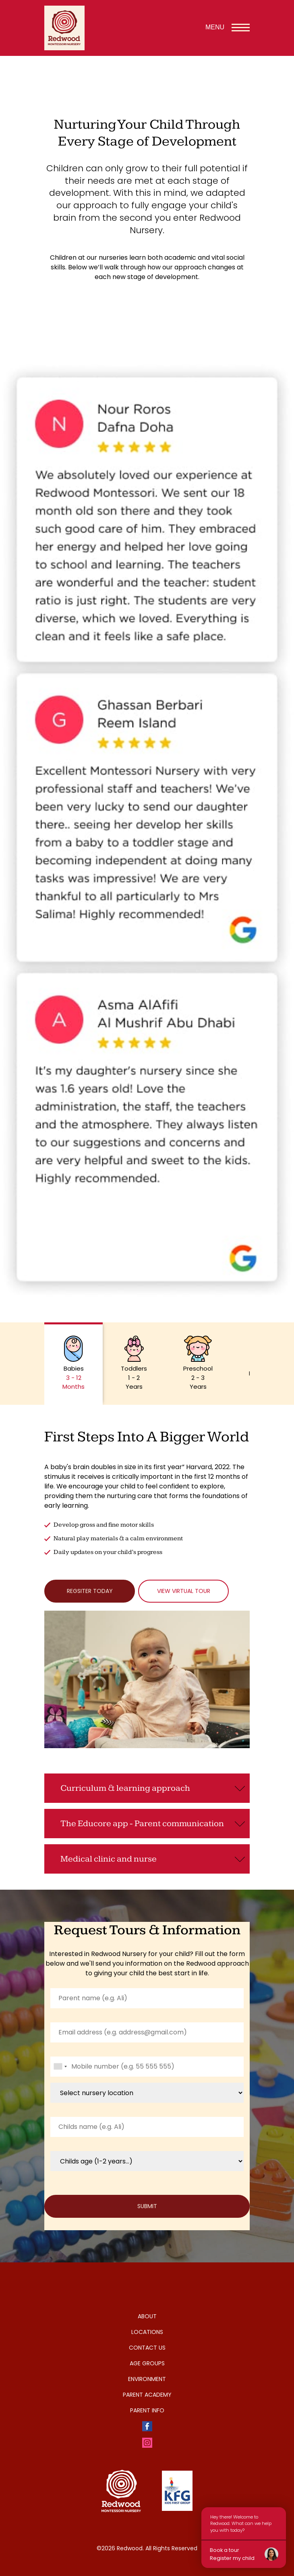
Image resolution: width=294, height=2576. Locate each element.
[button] (73, 1363)
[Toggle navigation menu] (241, 28)
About (147, 2316)
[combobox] (60, 2066)
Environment (147, 2379)
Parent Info (147, 2410)
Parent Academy (147, 2395)
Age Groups (147, 2363)
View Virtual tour (183, 1591)
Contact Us (147, 2348)
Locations (147, 2332)
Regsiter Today (90, 1591)
